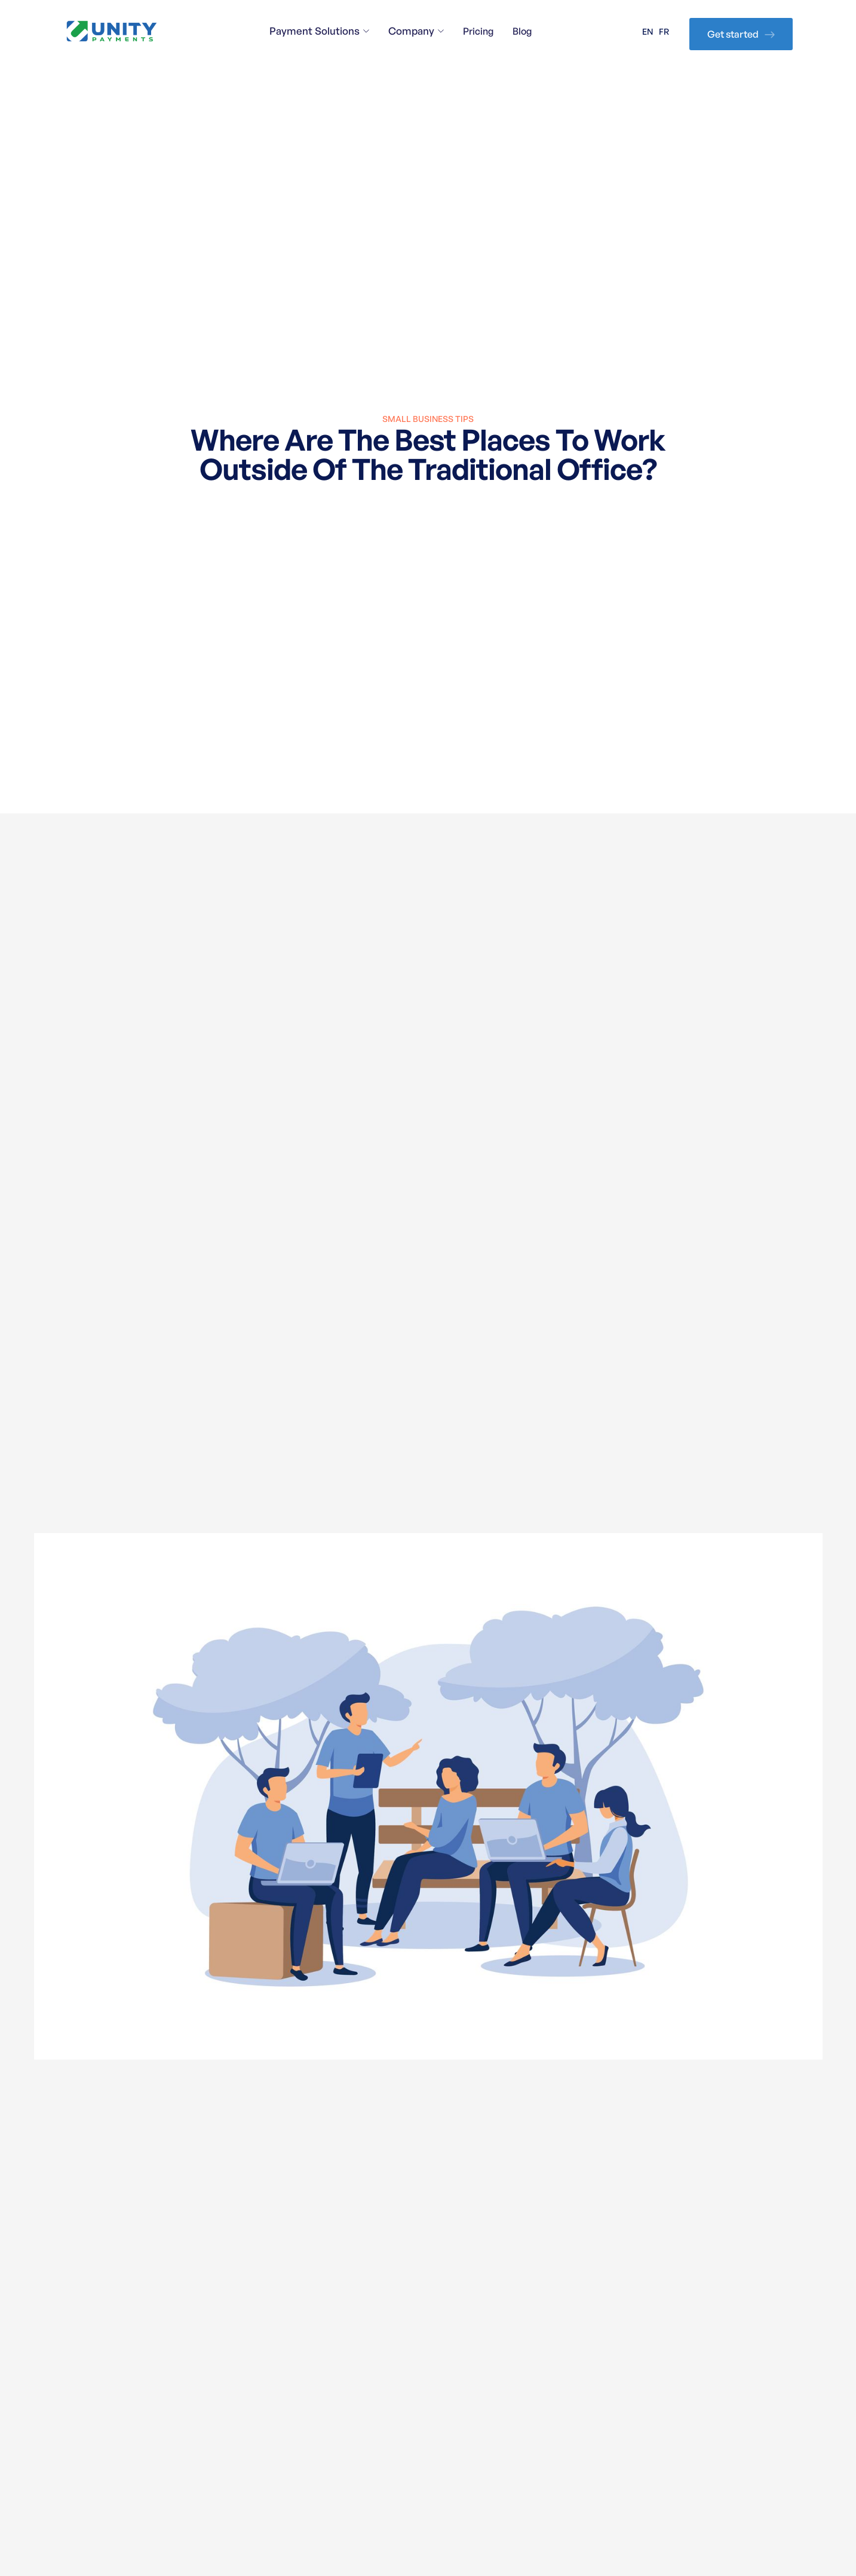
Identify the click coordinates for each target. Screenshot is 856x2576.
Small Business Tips (428, 419)
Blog (522, 31)
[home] (111, 31)
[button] (319, 31)
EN (647, 31)
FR (664, 31)
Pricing (478, 31)
